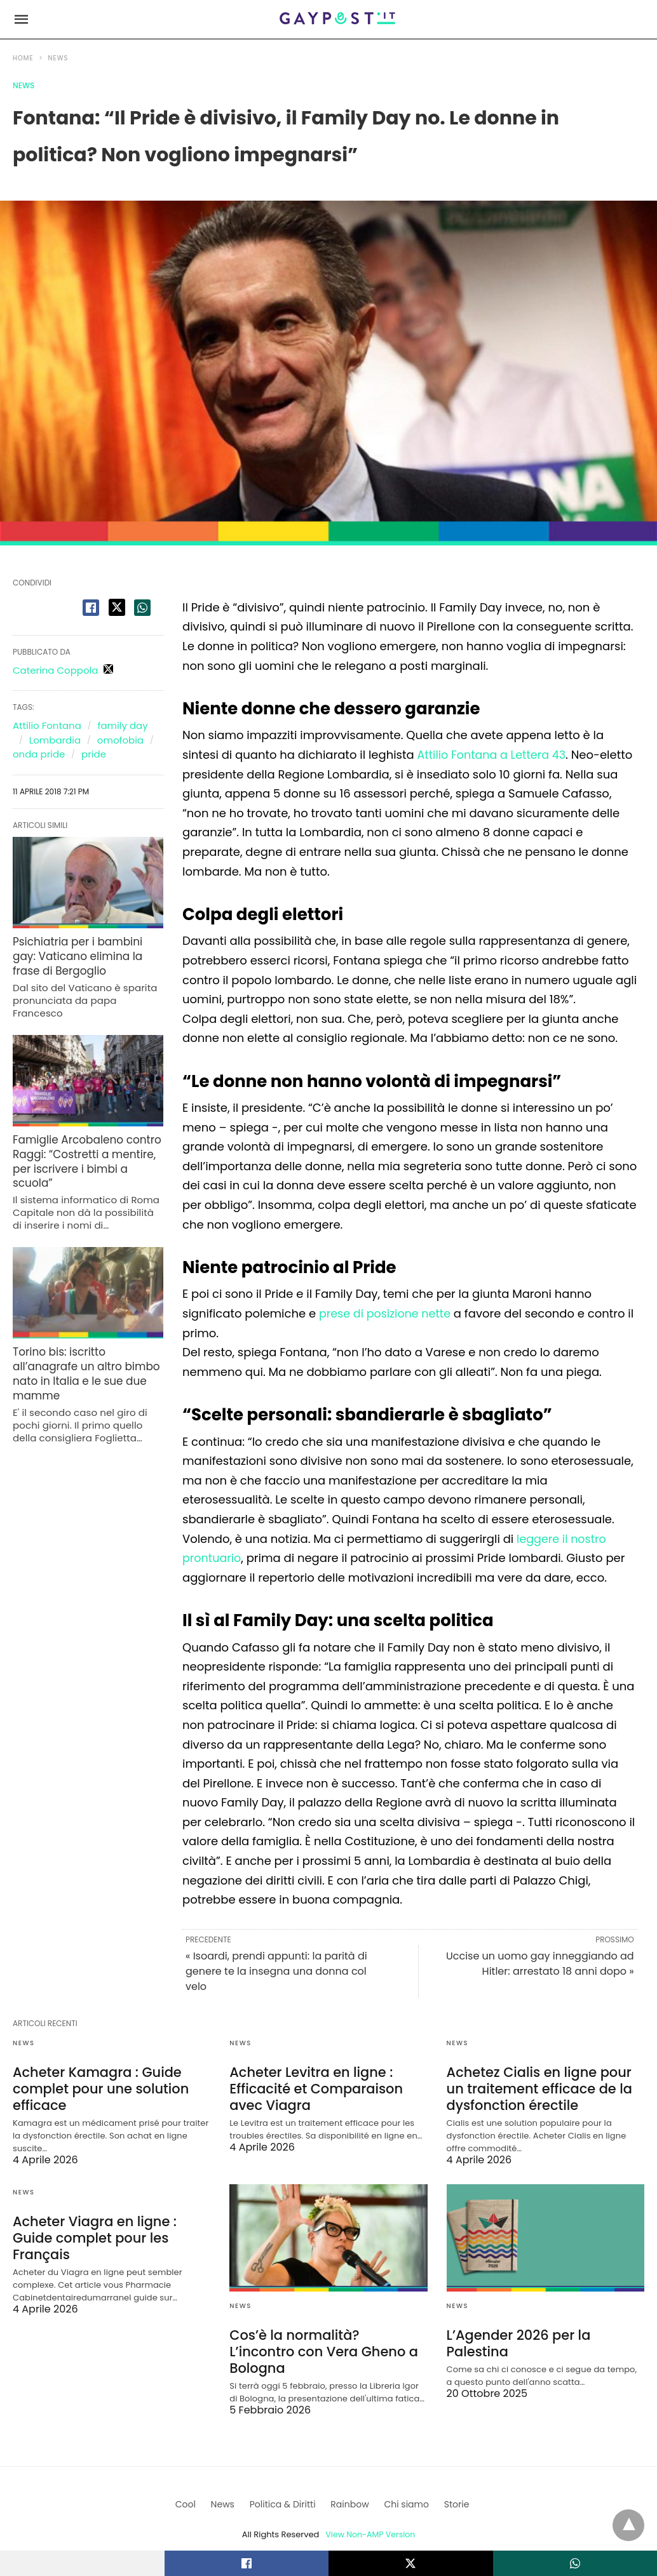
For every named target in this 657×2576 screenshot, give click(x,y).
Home (23, 58)
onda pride (39, 754)
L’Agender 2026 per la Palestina (516, 2341)
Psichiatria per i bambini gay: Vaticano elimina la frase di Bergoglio (86, 954)
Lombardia (55, 740)
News (58, 58)
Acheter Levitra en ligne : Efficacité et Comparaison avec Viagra (312, 2087)
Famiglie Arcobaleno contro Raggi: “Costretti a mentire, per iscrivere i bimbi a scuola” (87, 1148)
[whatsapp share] (142, 607)
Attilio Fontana (47, 725)
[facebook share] (91, 607)
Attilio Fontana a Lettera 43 (493, 755)
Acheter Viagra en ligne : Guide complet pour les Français (91, 2235)
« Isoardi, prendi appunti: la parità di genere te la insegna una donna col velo (276, 1971)
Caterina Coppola (55, 670)
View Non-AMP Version (370, 2515)
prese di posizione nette (386, 1313)
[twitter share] (117, 607)
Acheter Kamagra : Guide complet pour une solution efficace (97, 2087)
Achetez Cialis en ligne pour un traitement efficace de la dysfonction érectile (545, 2087)
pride (93, 754)
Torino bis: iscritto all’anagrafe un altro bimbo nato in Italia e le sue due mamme (82, 1349)
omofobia (120, 740)
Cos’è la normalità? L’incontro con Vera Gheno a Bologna (324, 2341)
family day (123, 725)
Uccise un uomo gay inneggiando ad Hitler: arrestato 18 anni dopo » (540, 1964)
